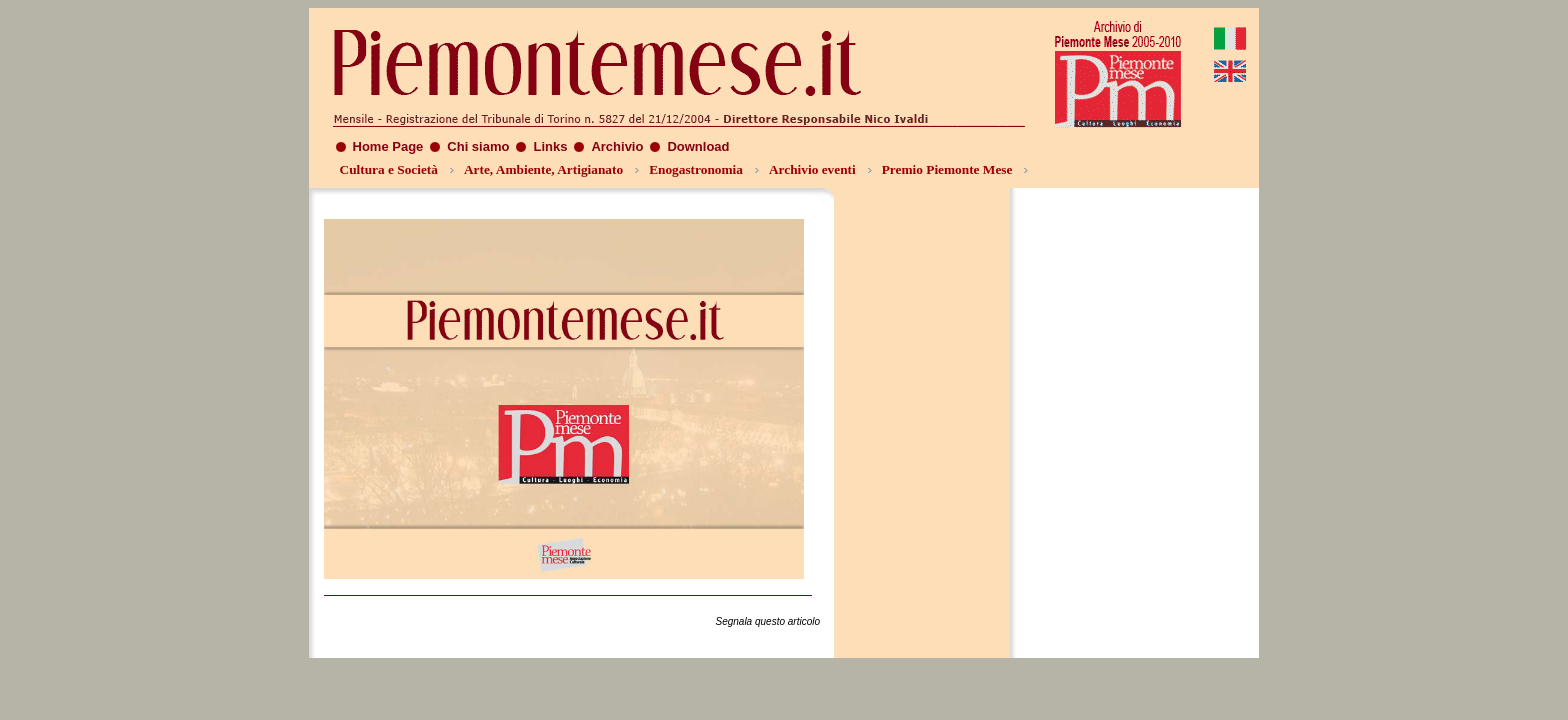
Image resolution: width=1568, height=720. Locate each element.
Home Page (388, 146)
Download (698, 146)
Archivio (617, 146)
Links (550, 146)
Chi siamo (478, 146)
